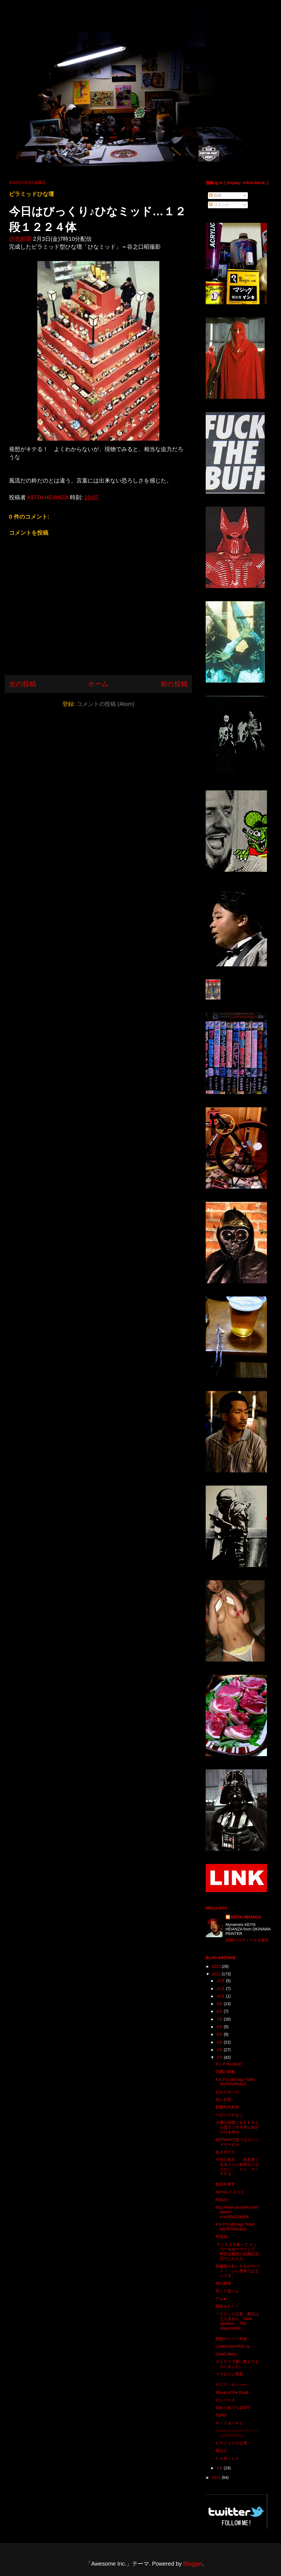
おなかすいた (227, 2092)
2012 (217, 1974)
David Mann (226, 2354)
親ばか (221, 2450)
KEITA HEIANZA (246, 1917)
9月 (220, 2003)
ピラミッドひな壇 (231, 2443)
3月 (220, 2049)
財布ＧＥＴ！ (227, 2306)
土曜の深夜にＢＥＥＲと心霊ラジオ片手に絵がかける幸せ (237, 2127)
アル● (221, 2298)
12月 (221, 1980)
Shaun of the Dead (232, 2392)
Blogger (192, 2564)
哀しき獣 (223, 2099)
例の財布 (223, 2283)
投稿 (215, 195)
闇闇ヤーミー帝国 (231, 2339)
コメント (219, 204)
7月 (220, 2019)
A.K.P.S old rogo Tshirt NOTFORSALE (235, 2082)
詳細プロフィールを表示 (247, 1940)
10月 (221, 1996)
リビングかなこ (229, 2115)
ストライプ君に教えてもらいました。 (237, 2364)
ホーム (98, 684)
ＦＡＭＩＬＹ (227, 2458)
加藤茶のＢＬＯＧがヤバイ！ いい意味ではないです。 (237, 2271)
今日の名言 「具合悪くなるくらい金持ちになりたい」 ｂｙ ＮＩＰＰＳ (237, 2166)
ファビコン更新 (229, 2374)
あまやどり (225, 2152)
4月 (220, 2042)
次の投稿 (22, 684)
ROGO (222, 2199)
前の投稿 (174, 684)
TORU (221, 2415)
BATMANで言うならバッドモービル (237, 2142)
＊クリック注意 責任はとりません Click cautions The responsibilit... (237, 2321)
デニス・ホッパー (231, 2384)
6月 (220, 2026)
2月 (220, 2057)
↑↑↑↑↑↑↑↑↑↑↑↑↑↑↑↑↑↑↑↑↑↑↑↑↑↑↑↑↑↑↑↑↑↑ (237, 2433)
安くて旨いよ (227, 2291)
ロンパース (225, 2400)
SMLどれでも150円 (233, 2407)
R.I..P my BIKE (229, 2064)
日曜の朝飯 (225, 2071)
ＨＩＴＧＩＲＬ (229, 2423)
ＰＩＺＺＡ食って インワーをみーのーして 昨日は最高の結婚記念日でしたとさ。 (237, 2251)
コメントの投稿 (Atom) (106, 704)
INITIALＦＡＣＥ (230, 2192)
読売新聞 (20, 239)
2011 (217, 2477)
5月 (220, 2034)
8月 (220, 2011)
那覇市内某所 (227, 2107)
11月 (221, 1988)
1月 (220, 2468)
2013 (217, 1966)
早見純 (221, 2236)
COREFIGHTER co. (233, 2346)
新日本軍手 (225, 2184)
